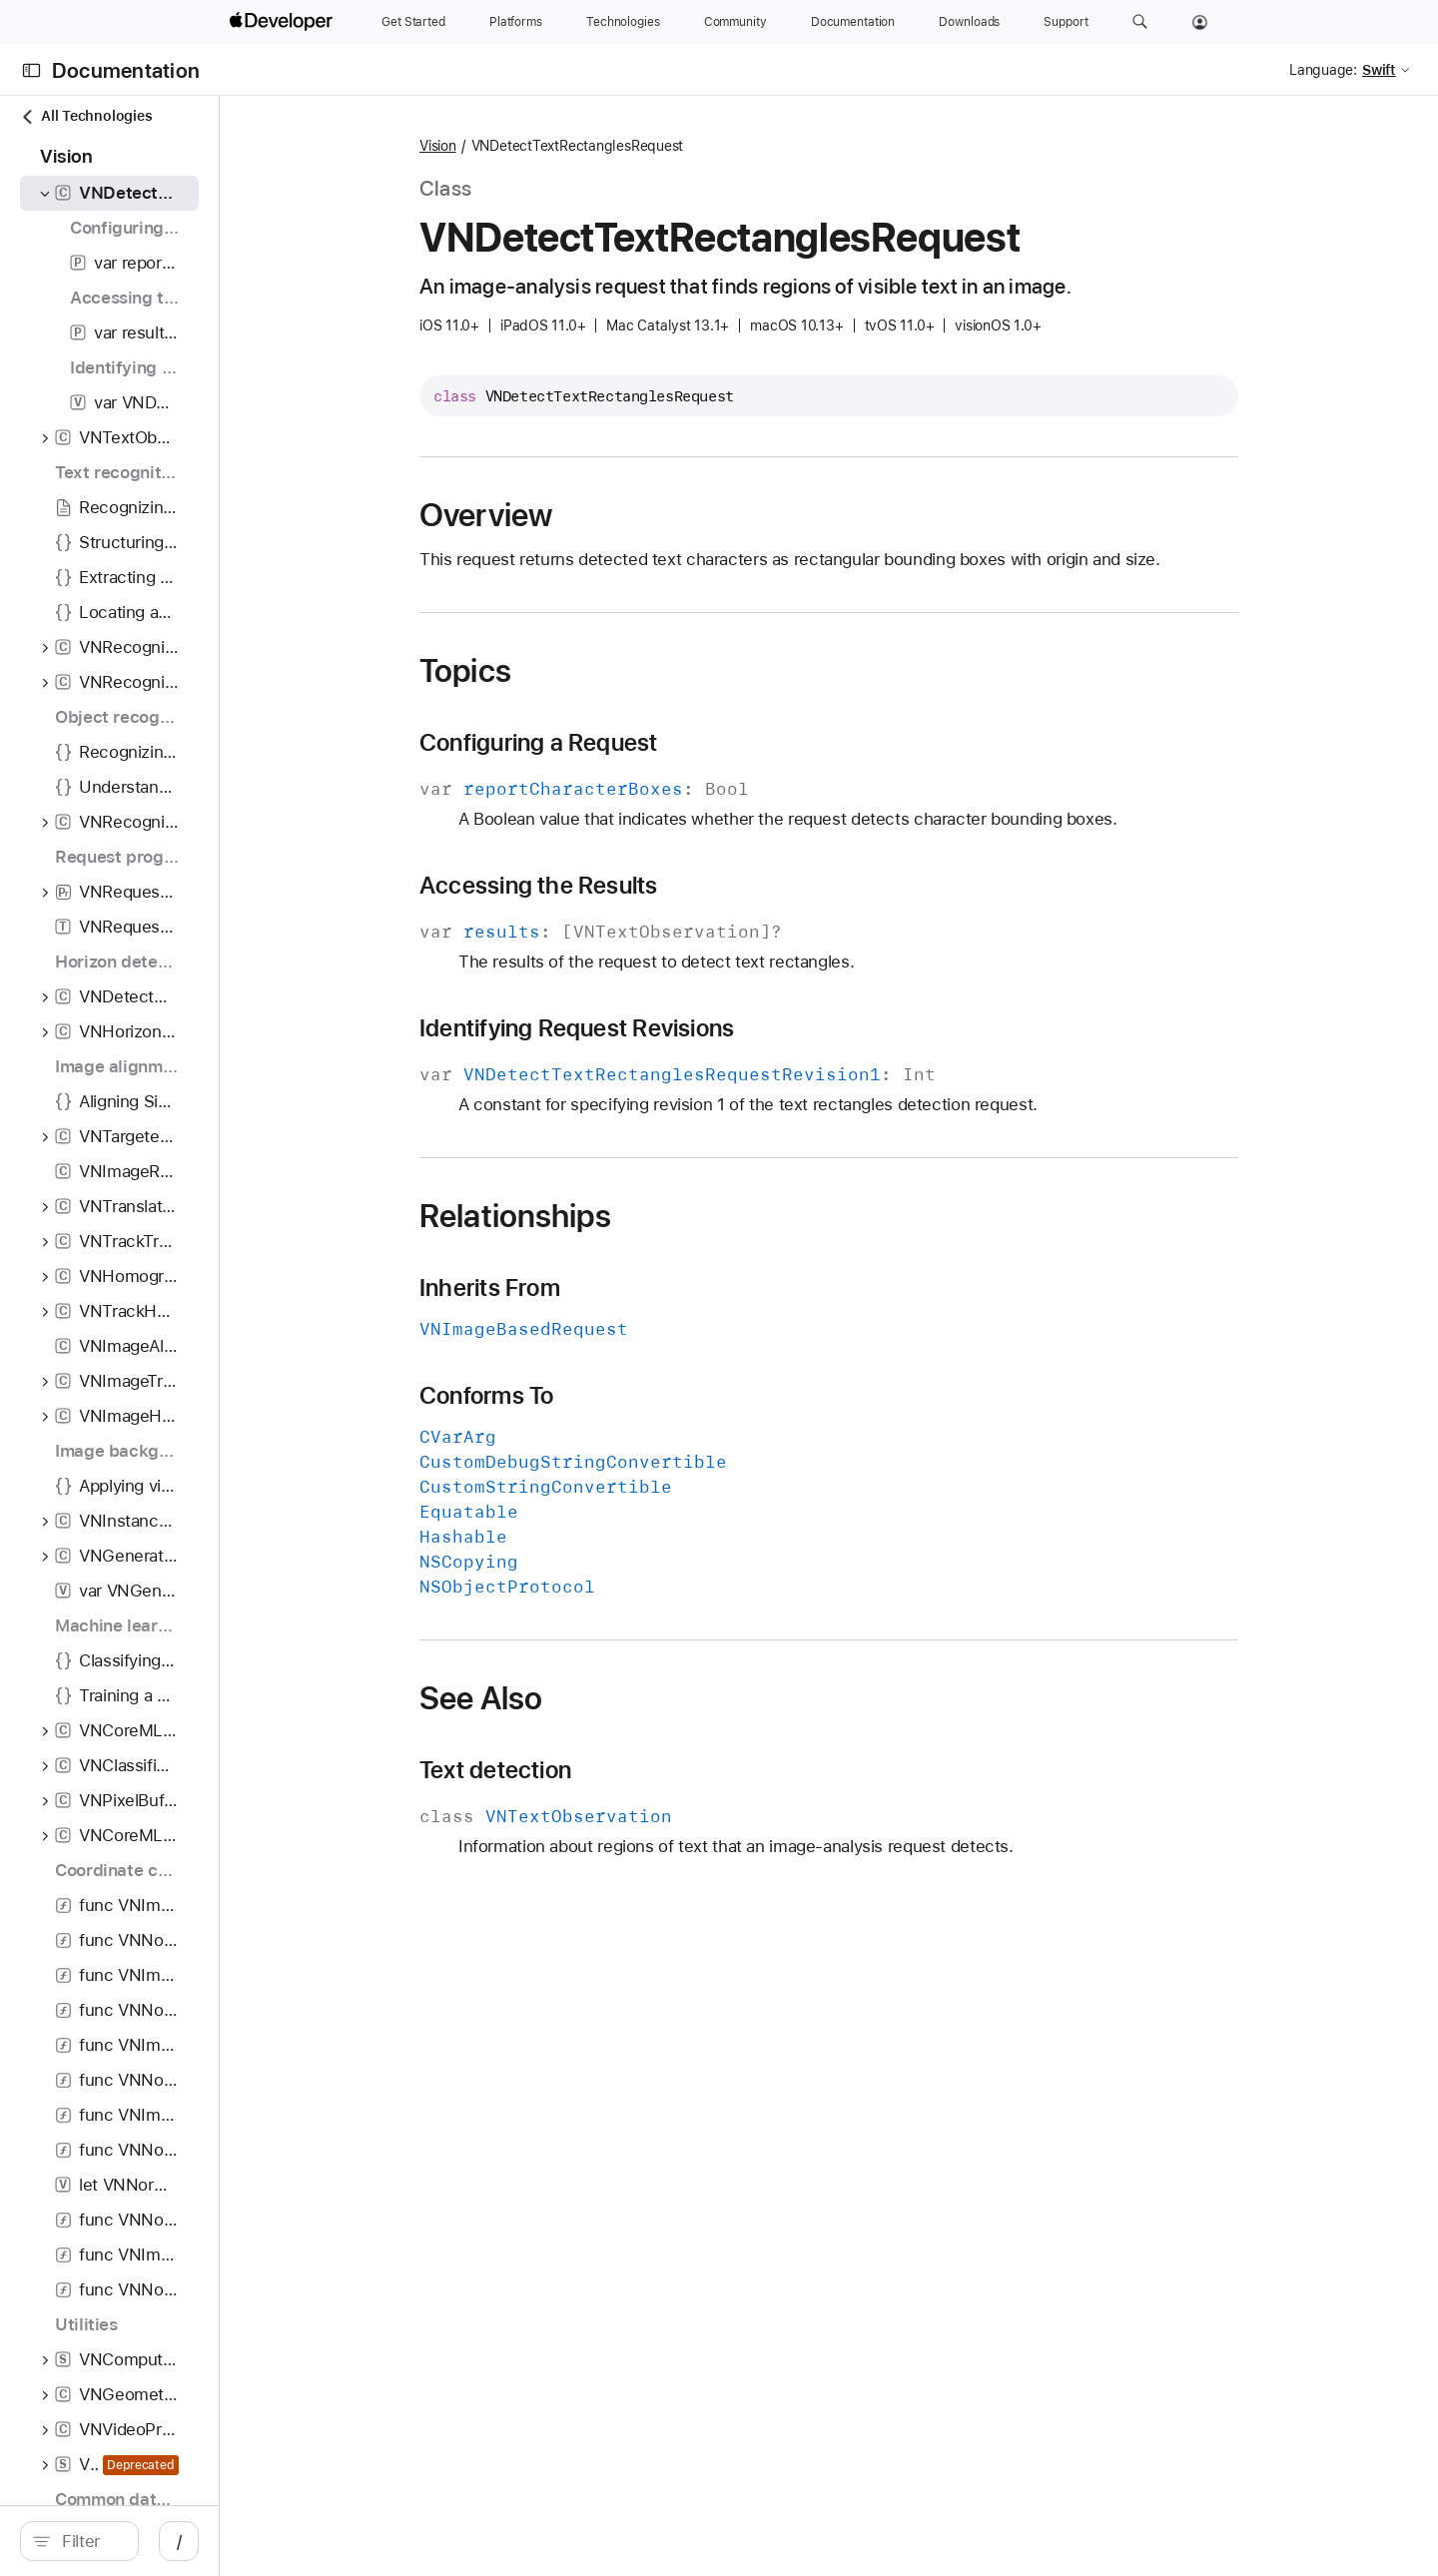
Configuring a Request (644, 743)
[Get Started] (413, 22)
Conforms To (592, 1396)
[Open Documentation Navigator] (31, 70)
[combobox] (196, 2541)
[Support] (1065, 22)
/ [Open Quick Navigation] (390, 2541)
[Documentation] (853, 22)
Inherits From (595, 1288)
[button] (1139, 22)
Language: (1323, 70)
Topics (571, 671)
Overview (591, 515)
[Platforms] (515, 22)
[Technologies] (623, 22)
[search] (185, 2541)
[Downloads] (969, 22)
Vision (543, 146)
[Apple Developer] (284, 22)
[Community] (735, 22)
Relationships (621, 1216)
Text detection (601, 1770)
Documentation (126, 70)
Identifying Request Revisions (682, 1028)
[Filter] (196, 2541)
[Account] (1199, 22)
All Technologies (86, 116)
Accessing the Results (644, 886)
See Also (586, 1698)
